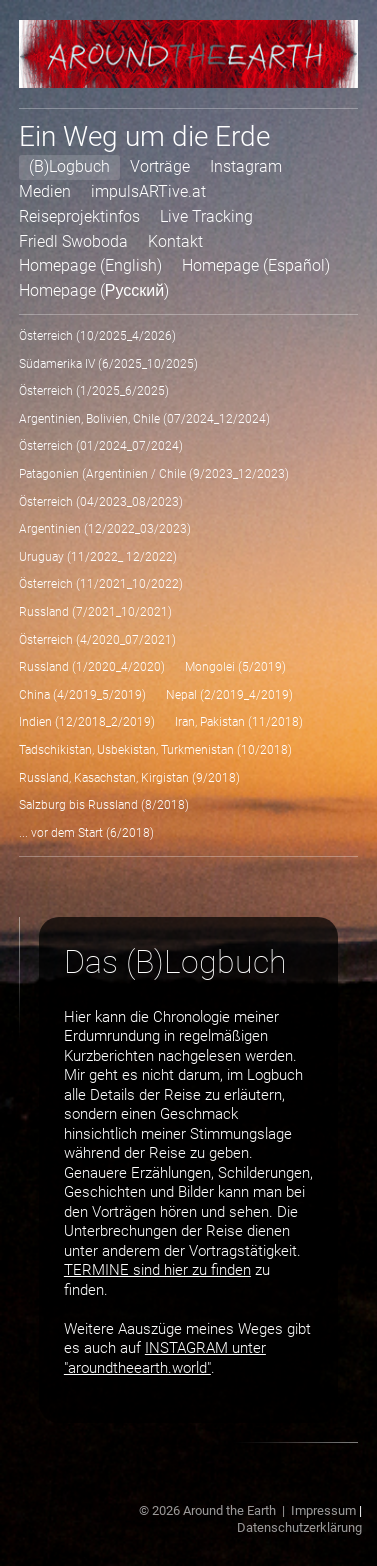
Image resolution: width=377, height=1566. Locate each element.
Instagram (246, 166)
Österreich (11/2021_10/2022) (101, 584)
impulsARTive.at (148, 191)
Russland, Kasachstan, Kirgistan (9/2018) (129, 778)
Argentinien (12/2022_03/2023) (105, 529)
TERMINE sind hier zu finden (157, 1270)
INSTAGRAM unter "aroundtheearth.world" (165, 1358)
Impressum (323, 1510)
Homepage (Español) (256, 265)
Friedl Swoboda (73, 241)
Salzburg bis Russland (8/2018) (104, 805)
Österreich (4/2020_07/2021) (97, 640)
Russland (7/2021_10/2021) (95, 612)
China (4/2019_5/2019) (82, 695)
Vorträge (160, 166)
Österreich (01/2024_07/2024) (101, 446)
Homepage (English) (90, 265)
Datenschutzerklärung (299, 1527)
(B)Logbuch (69, 166)
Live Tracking (206, 216)
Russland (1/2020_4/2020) (92, 667)
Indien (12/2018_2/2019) (87, 722)
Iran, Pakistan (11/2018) (239, 722)
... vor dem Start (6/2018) (86, 833)
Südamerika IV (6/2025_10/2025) (108, 364)
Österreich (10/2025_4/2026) (97, 336)
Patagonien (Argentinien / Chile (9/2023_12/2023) (154, 474)
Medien (45, 191)
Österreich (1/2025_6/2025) (94, 391)
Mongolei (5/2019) (235, 667)
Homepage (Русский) (94, 290)
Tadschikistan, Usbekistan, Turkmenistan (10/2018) (155, 750)
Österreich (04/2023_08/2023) (101, 502)
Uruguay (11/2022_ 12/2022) (98, 557)
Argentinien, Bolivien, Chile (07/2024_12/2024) (144, 419)
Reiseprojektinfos (79, 216)
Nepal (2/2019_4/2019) (229, 695)
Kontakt (175, 241)
